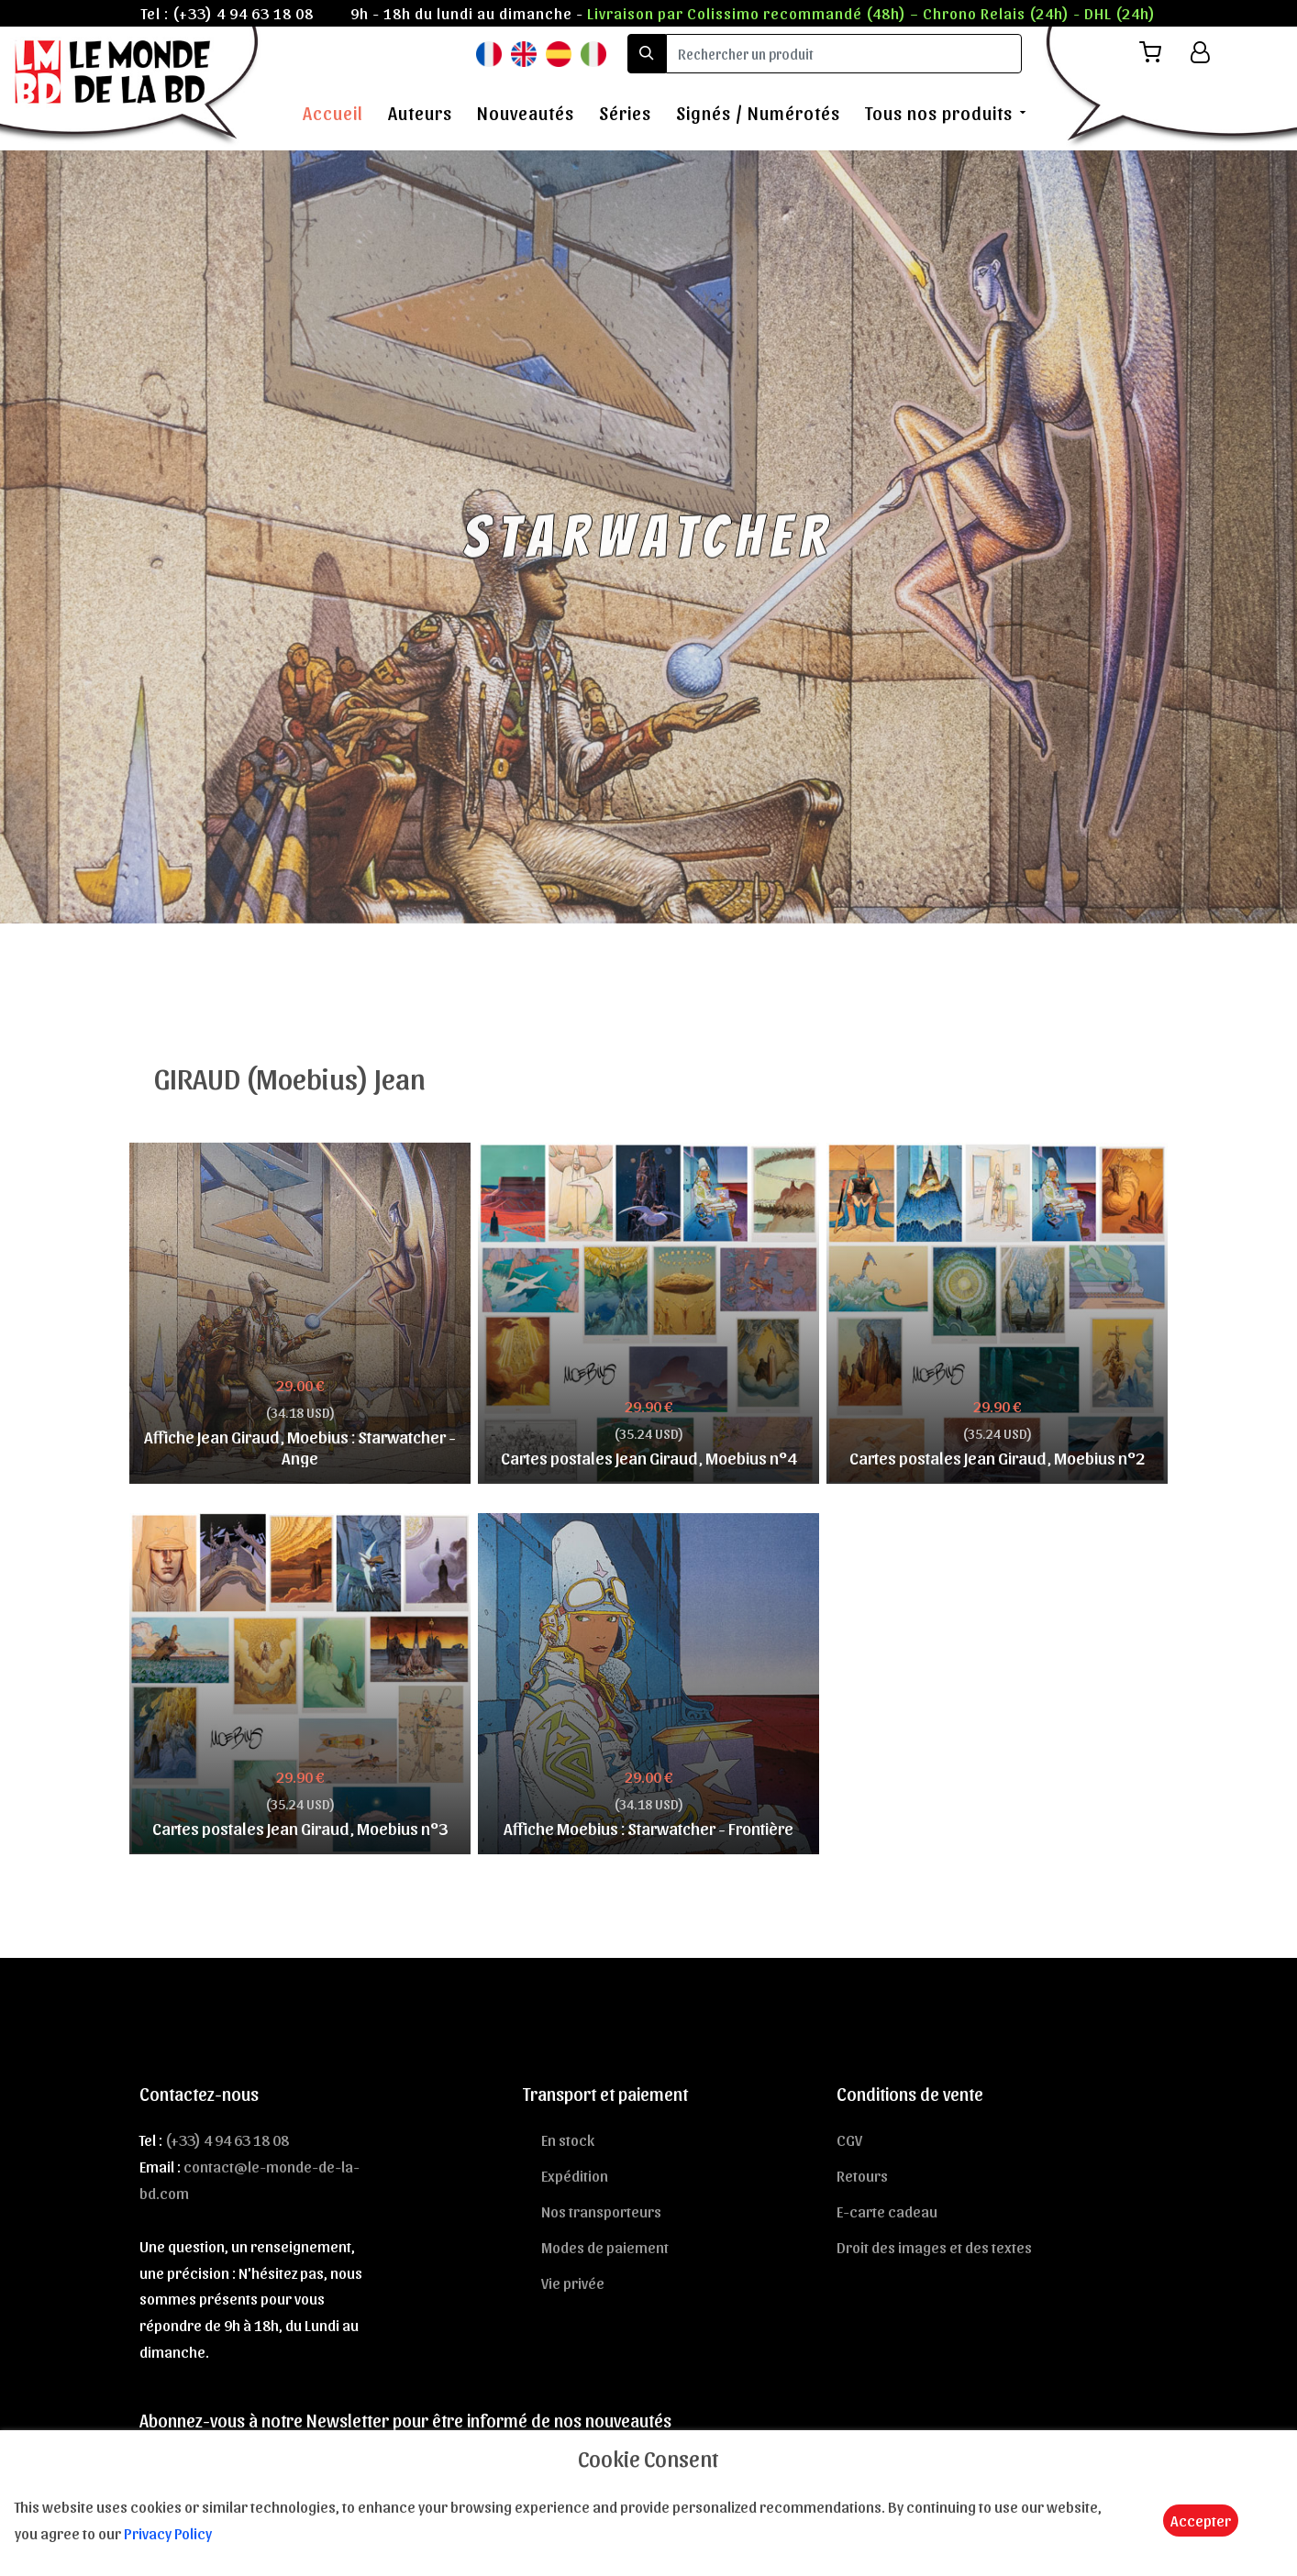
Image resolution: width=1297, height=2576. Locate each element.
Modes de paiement (605, 2247)
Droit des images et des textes (934, 2247)
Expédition (574, 2175)
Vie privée (572, 2282)
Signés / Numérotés (758, 113)
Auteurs (420, 113)
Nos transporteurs (601, 2211)
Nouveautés (525, 113)
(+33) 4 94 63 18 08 (243, 13)
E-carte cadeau (887, 2211)
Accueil (333, 113)
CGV (849, 2139)
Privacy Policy (168, 2533)
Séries (625, 113)
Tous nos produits (939, 113)
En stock (567, 2139)
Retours (862, 2175)
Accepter (1200, 2520)
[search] (844, 53)
